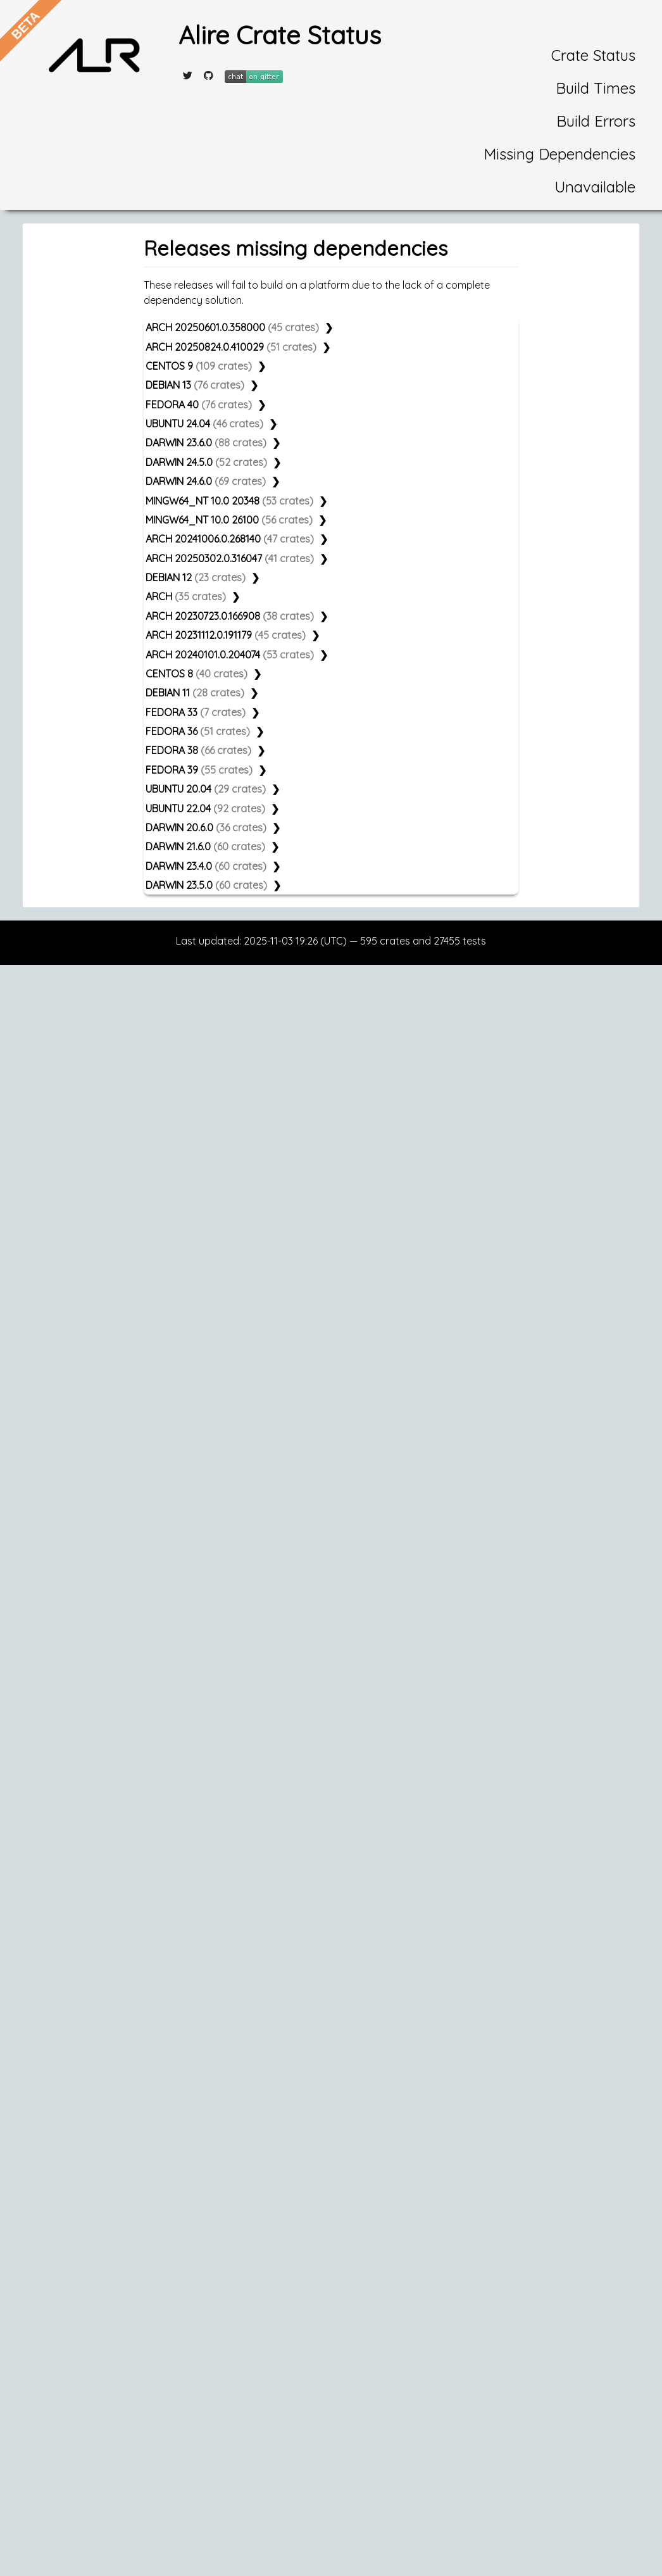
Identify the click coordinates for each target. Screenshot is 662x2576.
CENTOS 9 (199, 366)
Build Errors (595, 120)
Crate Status (593, 55)
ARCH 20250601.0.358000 (232, 327)
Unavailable (594, 186)
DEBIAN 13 (195, 385)
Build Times (595, 88)
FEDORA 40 (199, 404)
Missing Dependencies (559, 153)
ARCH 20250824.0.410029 (231, 347)
